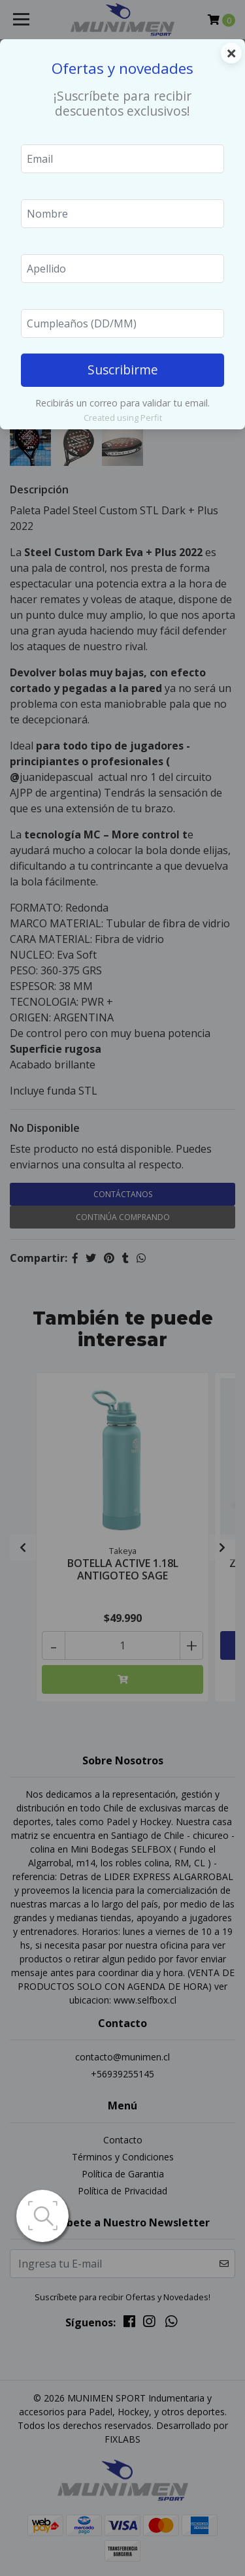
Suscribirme (123, 369)
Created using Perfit (123, 417)
